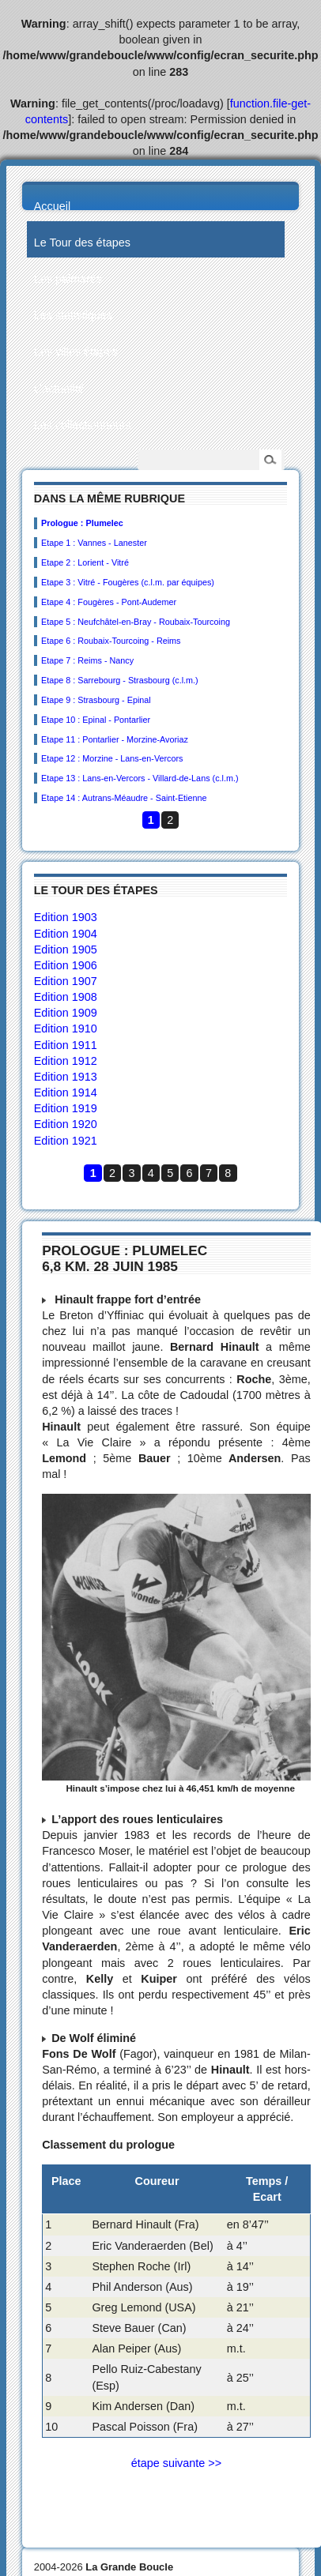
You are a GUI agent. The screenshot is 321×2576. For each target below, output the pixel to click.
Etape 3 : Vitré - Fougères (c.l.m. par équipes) (127, 582)
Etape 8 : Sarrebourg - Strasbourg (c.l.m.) (119, 680)
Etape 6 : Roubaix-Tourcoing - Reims (110, 640)
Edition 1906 (65, 965)
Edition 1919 (65, 1108)
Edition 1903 (65, 917)
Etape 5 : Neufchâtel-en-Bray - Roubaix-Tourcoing (135, 621)
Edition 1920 (65, 1124)
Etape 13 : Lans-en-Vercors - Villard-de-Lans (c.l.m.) (139, 778)
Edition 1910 (65, 1028)
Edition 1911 (65, 1045)
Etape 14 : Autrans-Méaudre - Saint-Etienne (123, 798)
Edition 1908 (65, 997)
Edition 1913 (65, 1076)
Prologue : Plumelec (82, 523)
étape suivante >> (176, 2463)
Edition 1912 (65, 1061)
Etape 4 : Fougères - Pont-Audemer (108, 602)
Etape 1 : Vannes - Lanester (94, 542)
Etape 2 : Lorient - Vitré (85, 562)
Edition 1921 (65, 1140)
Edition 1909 (65, 1012)
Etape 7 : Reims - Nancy (87, 660)
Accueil (52, 206)
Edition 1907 (65, 981)
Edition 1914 (65, 1092)
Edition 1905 (65, 949)
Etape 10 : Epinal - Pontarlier (95, 719)
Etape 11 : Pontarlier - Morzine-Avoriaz (114, 739)
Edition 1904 (65, 933)
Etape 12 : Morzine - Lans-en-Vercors (112, 758)
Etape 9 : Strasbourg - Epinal (96, 700)
